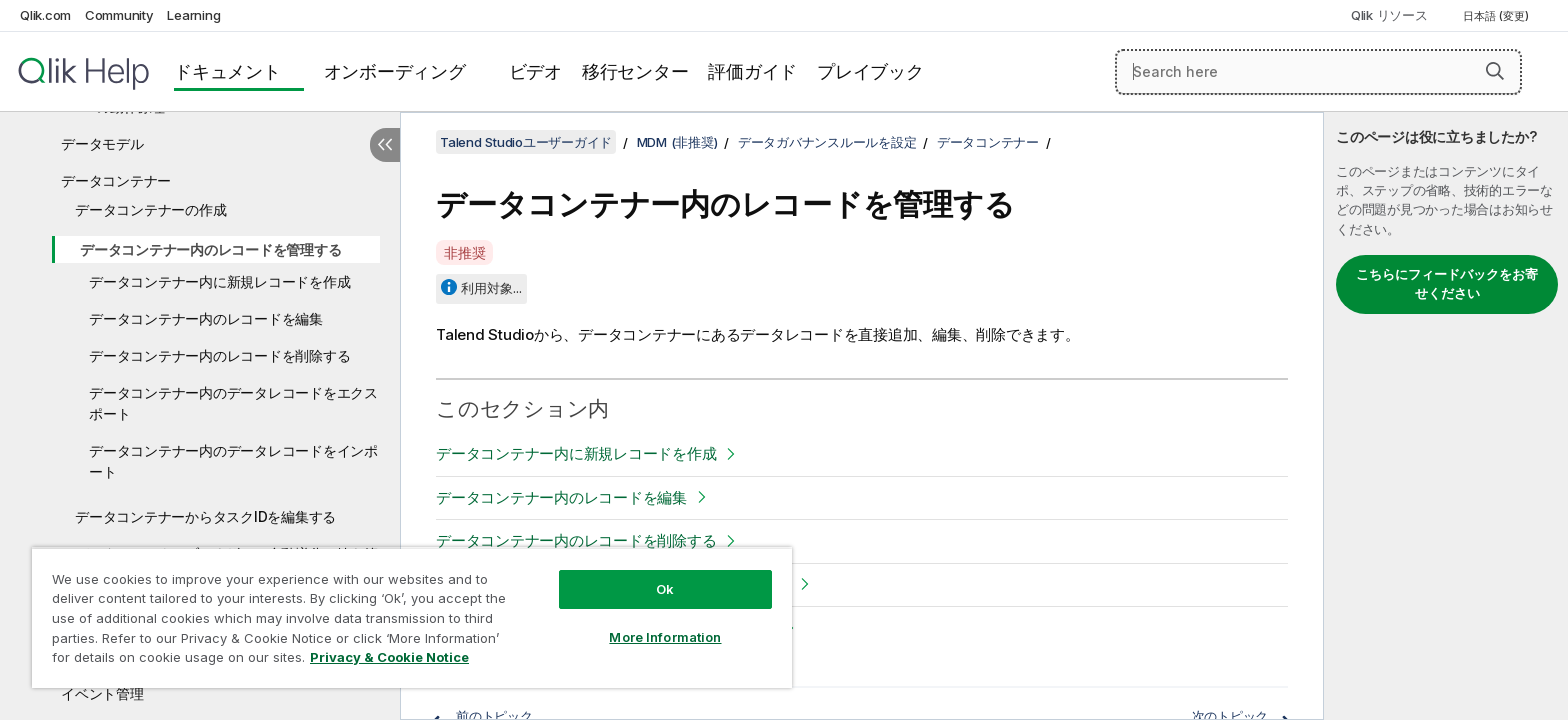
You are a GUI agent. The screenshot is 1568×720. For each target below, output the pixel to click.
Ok (665, 589)
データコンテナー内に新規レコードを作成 (219, 281)
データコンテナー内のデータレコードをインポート (233, 461)
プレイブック (870, 71)
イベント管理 (102, 693)
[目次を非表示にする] (385, 145)
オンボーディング (395, 71)
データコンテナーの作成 (150, 209)
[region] (412, 617)
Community (119, 15)
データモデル (102, 143)
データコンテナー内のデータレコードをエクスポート (233, 403)
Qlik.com (45, 15)
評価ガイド (752, 71)
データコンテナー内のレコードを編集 (206, 318)
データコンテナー (116, 180)
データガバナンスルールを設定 (827, 142)
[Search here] (1318, 72)
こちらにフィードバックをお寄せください (1447, 284)
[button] (1495, 71)
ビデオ (535, 71)
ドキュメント (227, 71)
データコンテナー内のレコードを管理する (210, 249)
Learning (193, 15)
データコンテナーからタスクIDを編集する (205, 516)
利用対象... (491, 288)
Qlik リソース (1389, 15)
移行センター (635, 71)
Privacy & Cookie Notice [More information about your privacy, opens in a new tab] (389, 657)
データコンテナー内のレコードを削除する (219, 355)
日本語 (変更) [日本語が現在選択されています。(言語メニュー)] (1497, 16)
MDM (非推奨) (677, 142)
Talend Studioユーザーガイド (526, 142)
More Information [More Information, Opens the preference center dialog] (665, 637)
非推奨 (464, 252)
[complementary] (1446, 416)
